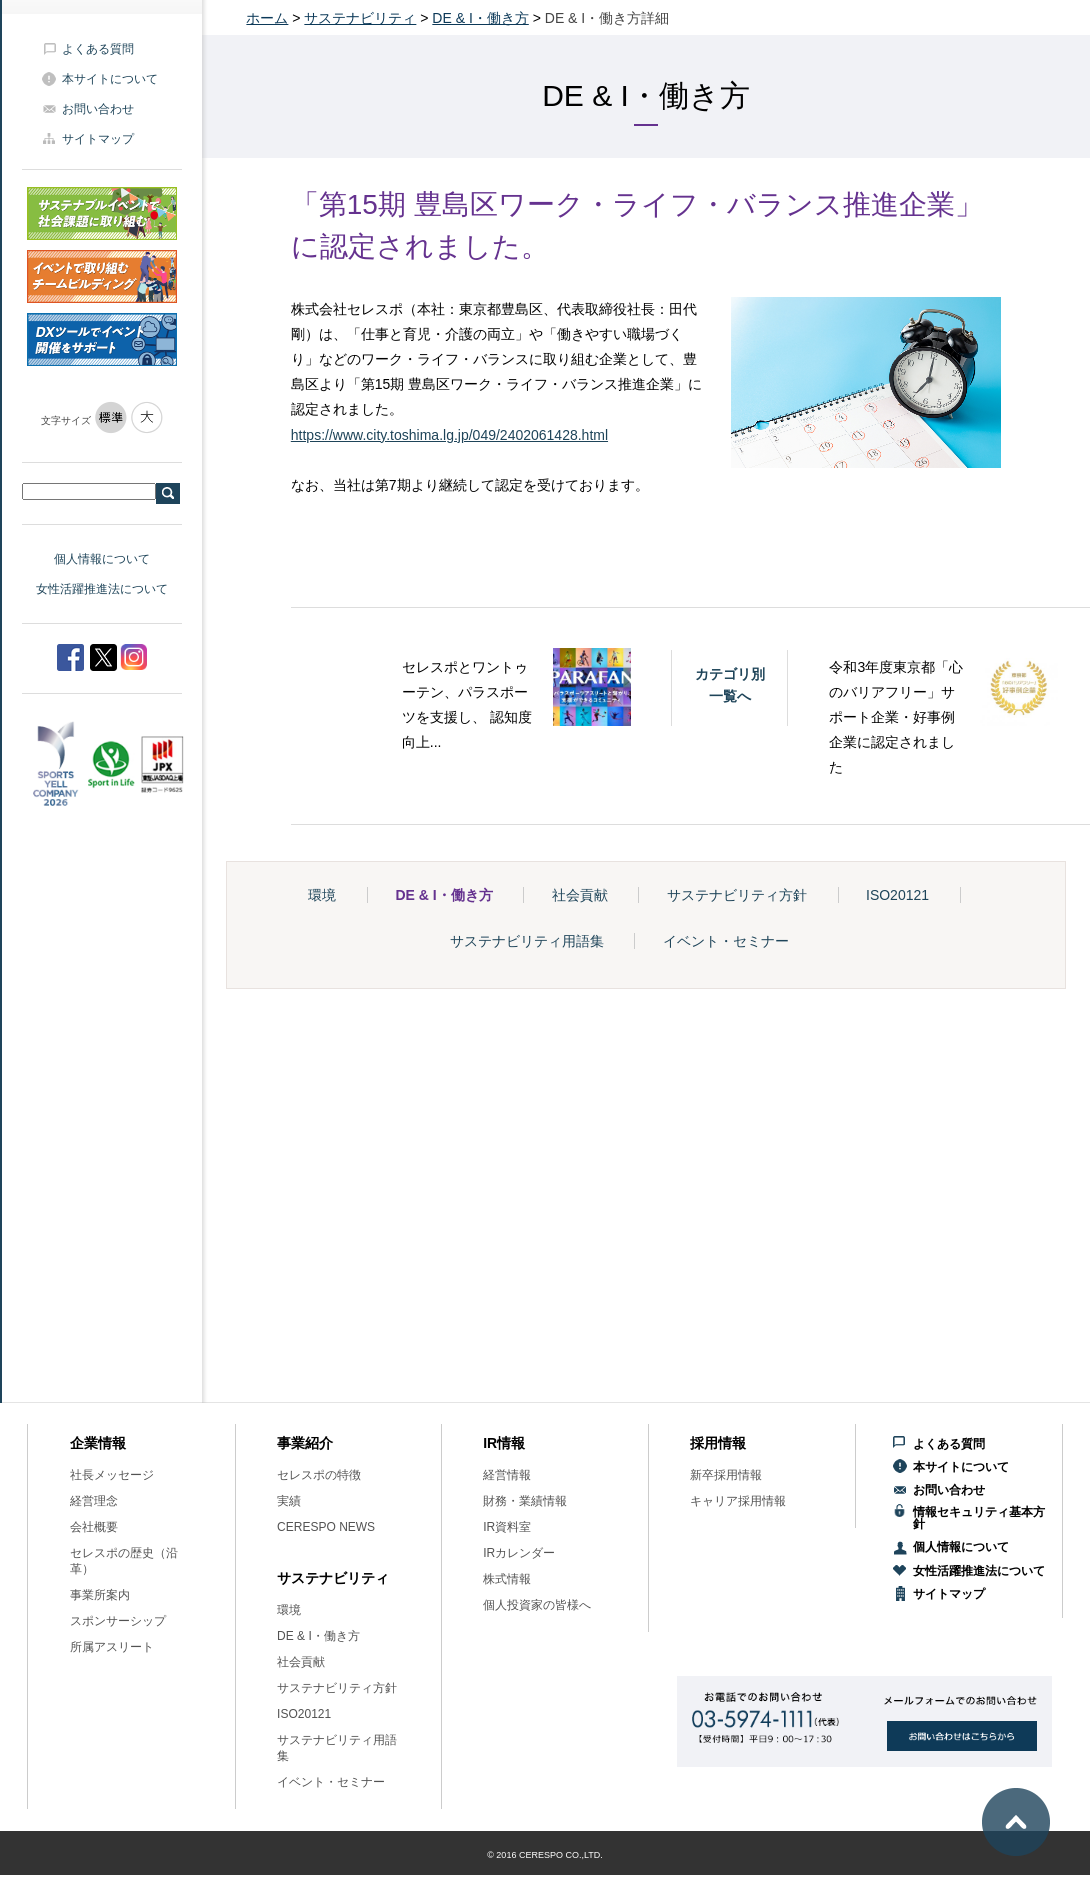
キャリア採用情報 (738, 1501)
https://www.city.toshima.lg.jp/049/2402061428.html (449, 435)
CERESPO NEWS (326, 1527)
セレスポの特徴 (319, 1475)
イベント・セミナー (726, 941)
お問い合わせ (98, 109)
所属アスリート (112, 1647)
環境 (322, 895)
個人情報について (102, 559)
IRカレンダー (519, 1553)
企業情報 (98, 1443)
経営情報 (507, 1475)
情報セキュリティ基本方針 (979, 1518)
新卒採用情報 (726, 1475)
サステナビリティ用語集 (527, 941)
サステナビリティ (360, 18)
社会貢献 (580, 895)
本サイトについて (110, 79)
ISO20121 (897, 895)
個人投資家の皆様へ (537, 1605)
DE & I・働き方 (480, 18)
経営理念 (94, 1501)
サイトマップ (98, 139)
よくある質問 (98, 49)
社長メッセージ (112, 1475)
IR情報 (504, 1443)
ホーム (267, 18)
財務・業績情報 (525, 1501)
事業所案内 (100, 1595)
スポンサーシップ (118, 1621)
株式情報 (507, 1579)
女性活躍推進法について (102, 589)
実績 (289, 1501)
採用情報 (718, 1443)
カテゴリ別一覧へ (730, 685)
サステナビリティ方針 (737, 895)
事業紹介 (305, 1443)
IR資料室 (507, 1527)
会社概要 (94, 1527)
